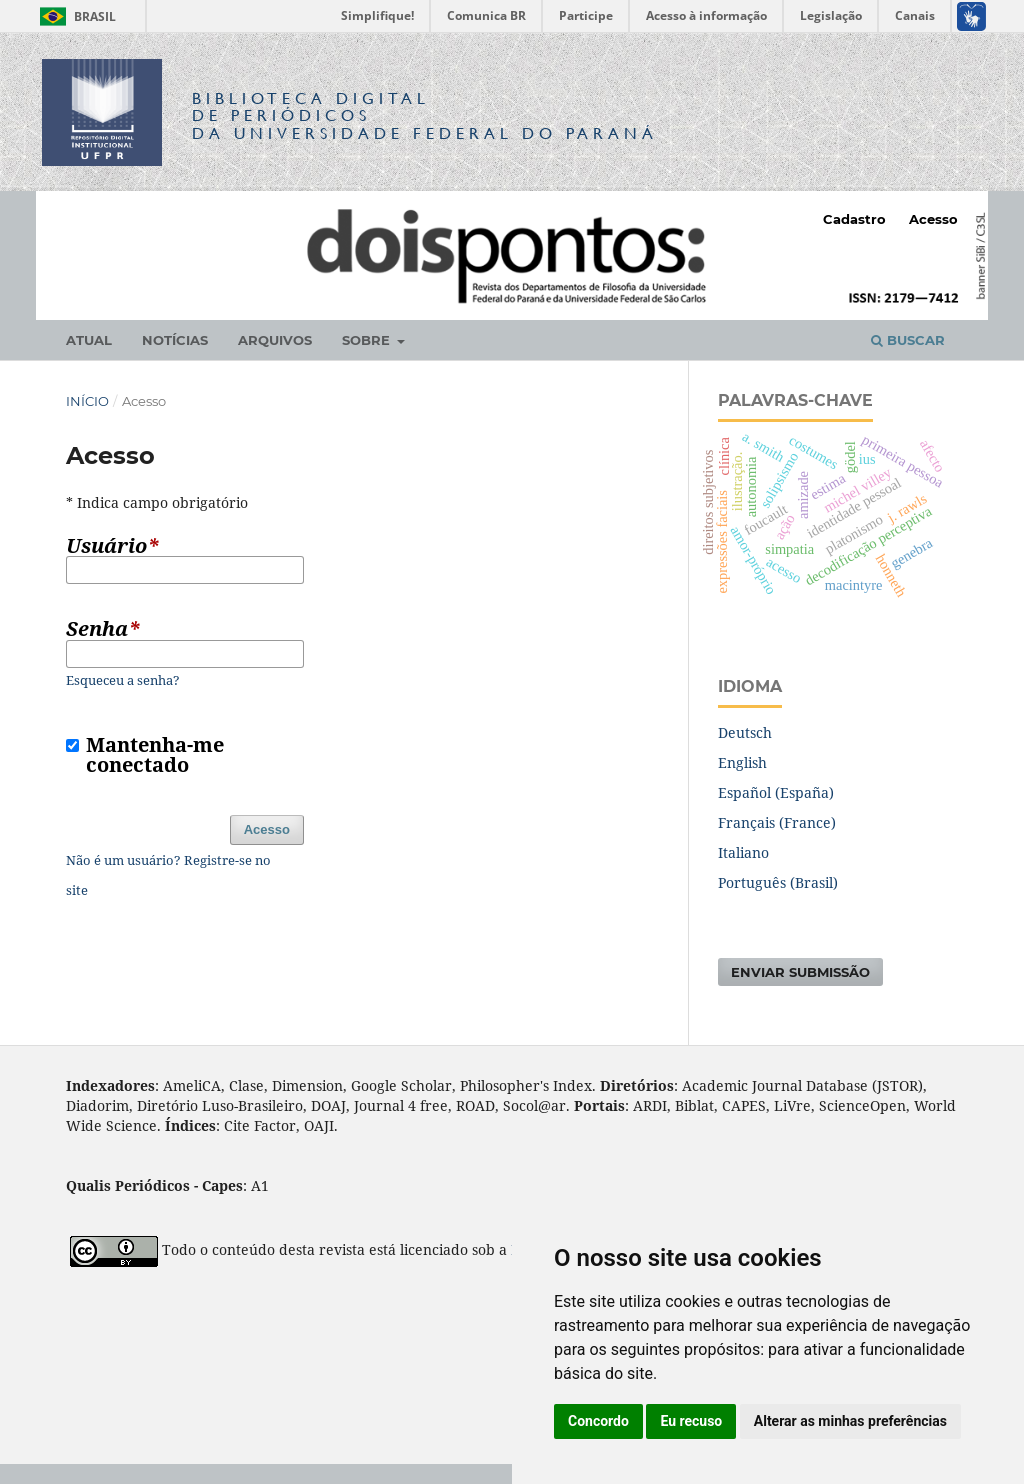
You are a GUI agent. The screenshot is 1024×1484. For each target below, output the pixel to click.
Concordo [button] (598, 1421)
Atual (89, 340)
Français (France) (777, 822)
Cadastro (854, 219)
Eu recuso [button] (691, 1421)
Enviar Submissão (800, 972)
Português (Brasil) (778, 882)
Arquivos (275, 340)
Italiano (743, 852)
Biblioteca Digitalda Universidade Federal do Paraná (425, 115)
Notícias (175, 340)
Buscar (908, 340)
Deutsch (745, 732)
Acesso (933, 219)
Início (87, 401)
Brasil (74, 16)
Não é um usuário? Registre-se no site (168, 875)
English (742, 762)
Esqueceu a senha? (123, 680)
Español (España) (776, 792)
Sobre (368, 340)
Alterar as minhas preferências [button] (850, 1421)
